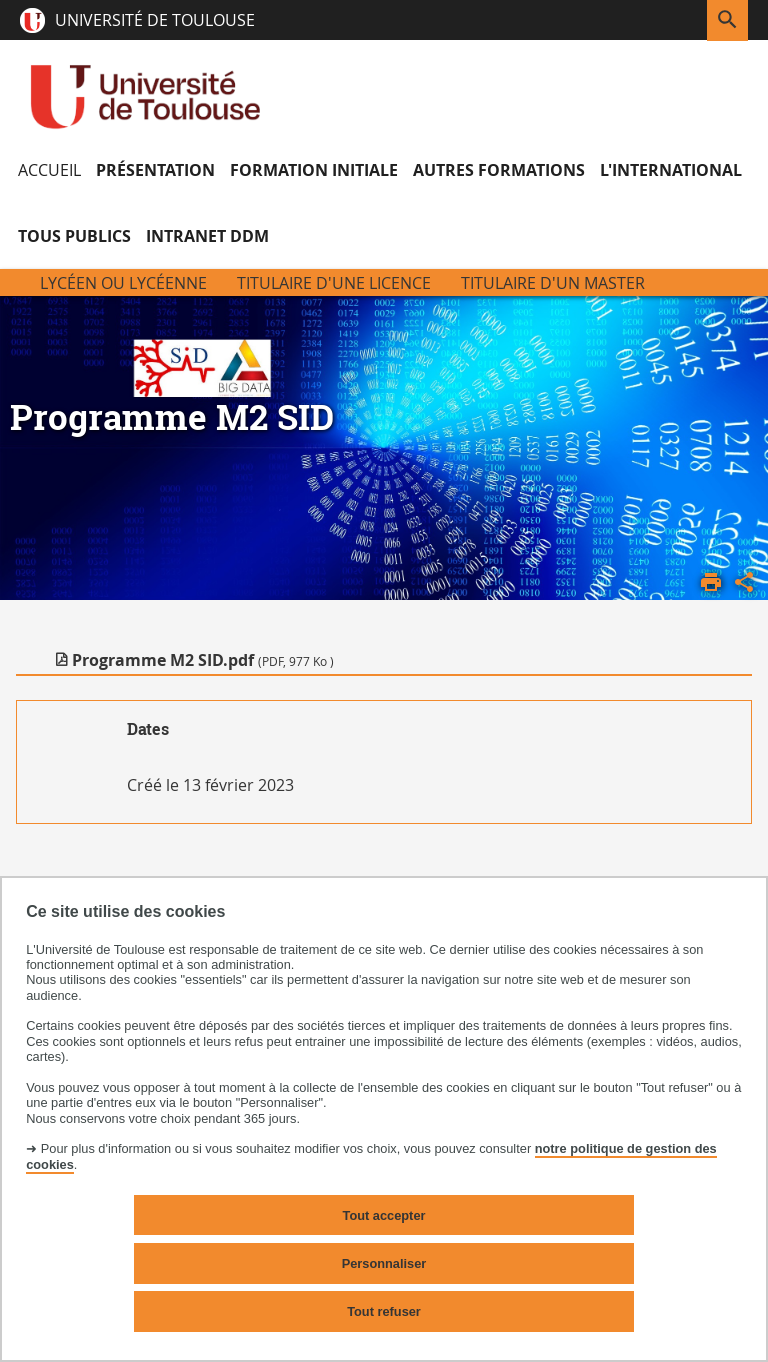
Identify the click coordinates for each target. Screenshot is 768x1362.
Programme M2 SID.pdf (203, 660)
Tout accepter (384, 1215)
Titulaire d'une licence (334, 283)
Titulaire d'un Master (553, 283)
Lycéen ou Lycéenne (123, 283)
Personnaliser (384, 1263)
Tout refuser (384, 1311)
